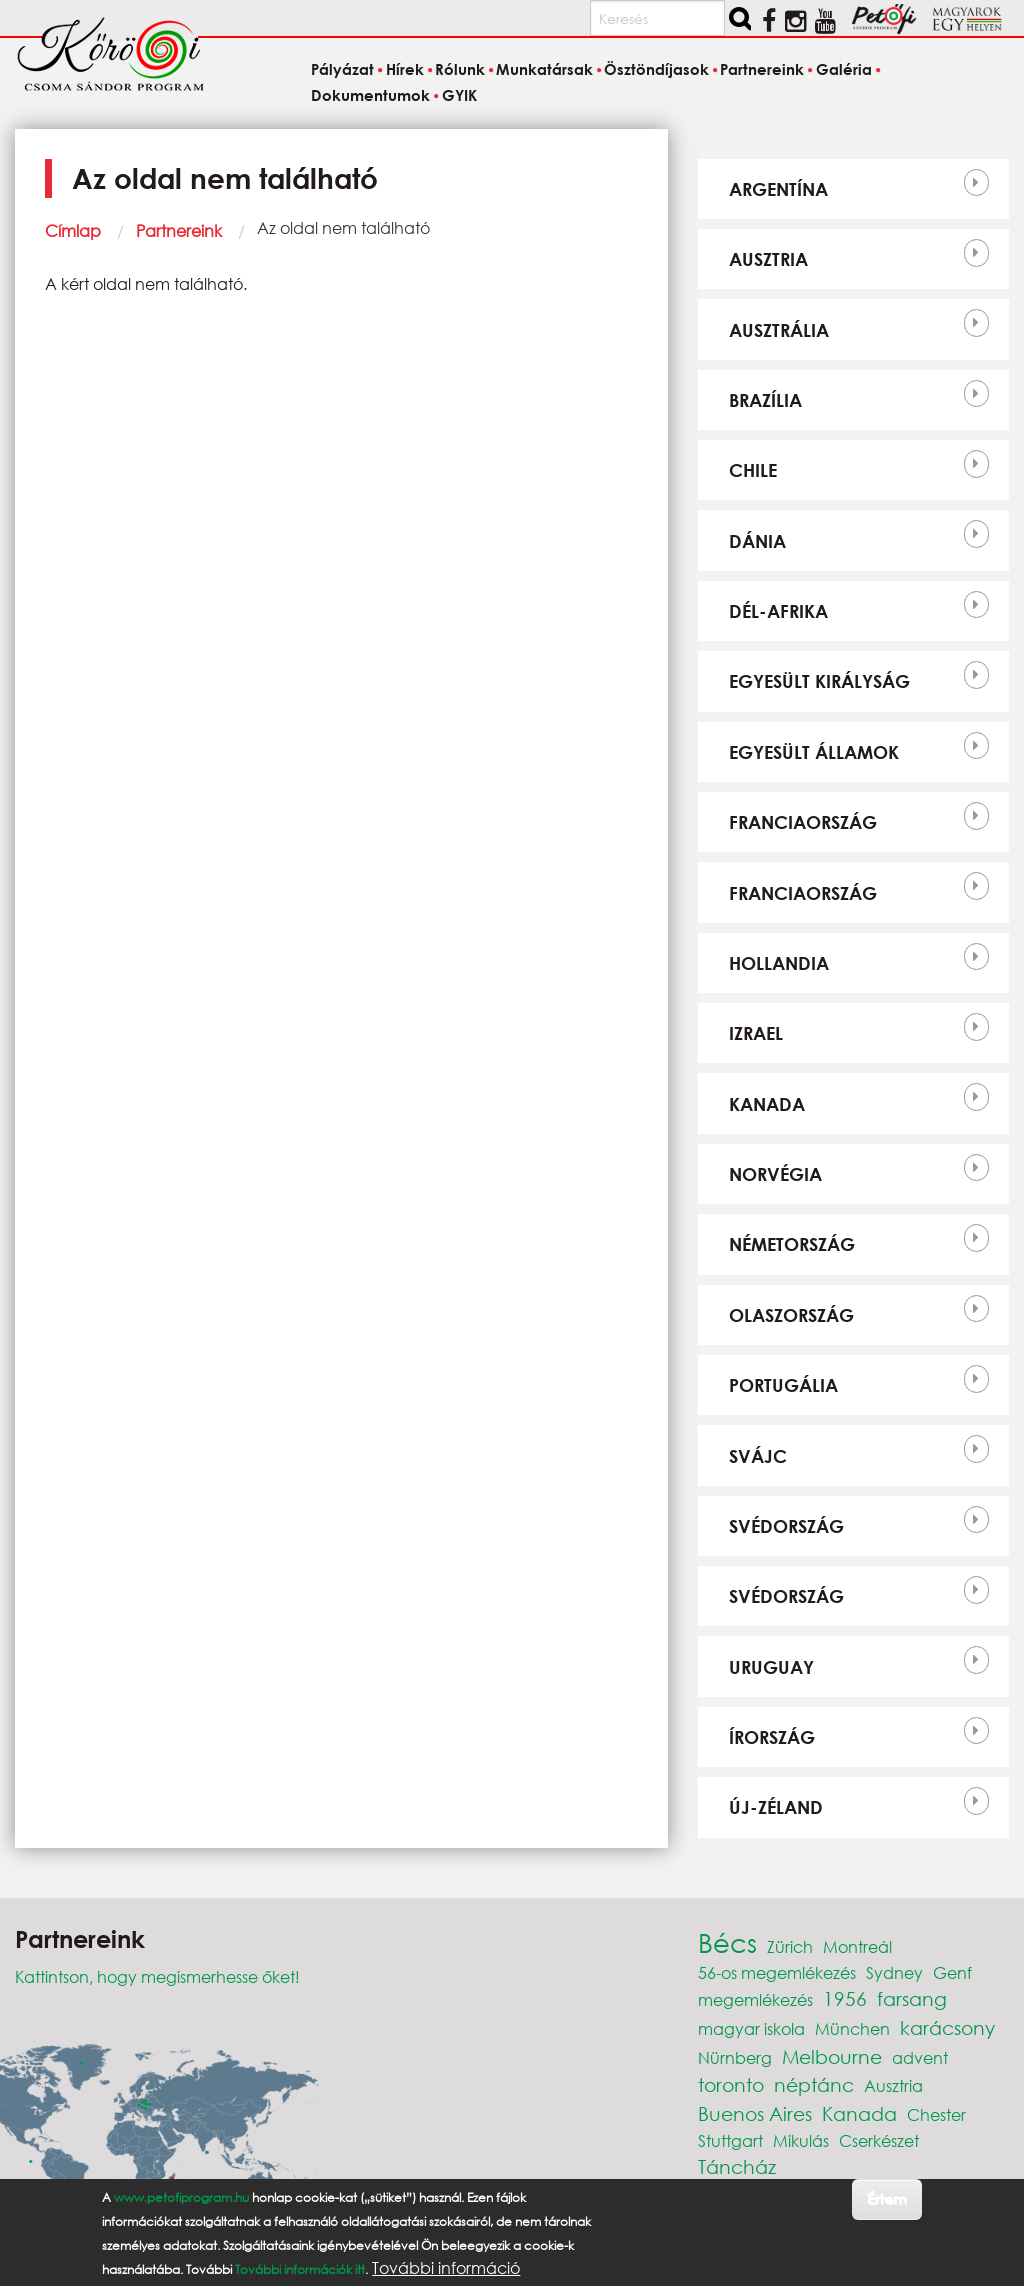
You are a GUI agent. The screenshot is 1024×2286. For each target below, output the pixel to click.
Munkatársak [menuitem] (544, 70)
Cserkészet (879, 2140)
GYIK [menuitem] (459, 95)
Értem (886, 2198)
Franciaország (803, 822)
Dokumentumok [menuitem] (370, 95)
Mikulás (801, 2140)
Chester (936, 2114)
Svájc (758, 1456)
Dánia (757, 541)
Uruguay (771, 1667)
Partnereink (179, 230)
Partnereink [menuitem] (762, 70)
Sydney (894, 1972)
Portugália (783, 1385)
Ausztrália (779, 330)
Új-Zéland (776, 1807)
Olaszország (791, 1315)
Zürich (790, 1946)
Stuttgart (730, 2140)
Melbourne (832, 2056)
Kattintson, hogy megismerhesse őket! (157, 1976)
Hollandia (779, 963)
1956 (845, 1998)
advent (920, 2057)
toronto (731, 2084)
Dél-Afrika (778, 611)
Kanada (767, 1104)
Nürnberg (735, 2057)
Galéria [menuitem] (844, 70)
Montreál (857, 1946)
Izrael (756, 1033)
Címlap (73, 230)
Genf (952, 1972)
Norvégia (775, 1174)
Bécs (727, 1942)
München (852, 2028)
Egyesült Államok (814, 752)
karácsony (947, 2027)
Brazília (765, 400)
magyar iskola (751, 2028)
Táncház (737, 2166)
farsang (912, 1998)
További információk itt (300, 2269)
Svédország (786, 1526)
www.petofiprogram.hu (181, 2197)
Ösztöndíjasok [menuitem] (656, 70)
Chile (753, 470)
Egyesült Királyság (819, 681)
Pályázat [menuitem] (342, 70)
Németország (792, 1244)
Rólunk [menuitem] (460, 70)
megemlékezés (755, 1999)
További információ (446, 2268)
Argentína (778, 189)
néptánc (814, 2084)
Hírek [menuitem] (405, 70)
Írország (772, 1737)
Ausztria (768, 259)
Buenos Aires (755, 2113)
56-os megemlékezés (777, 1972)
